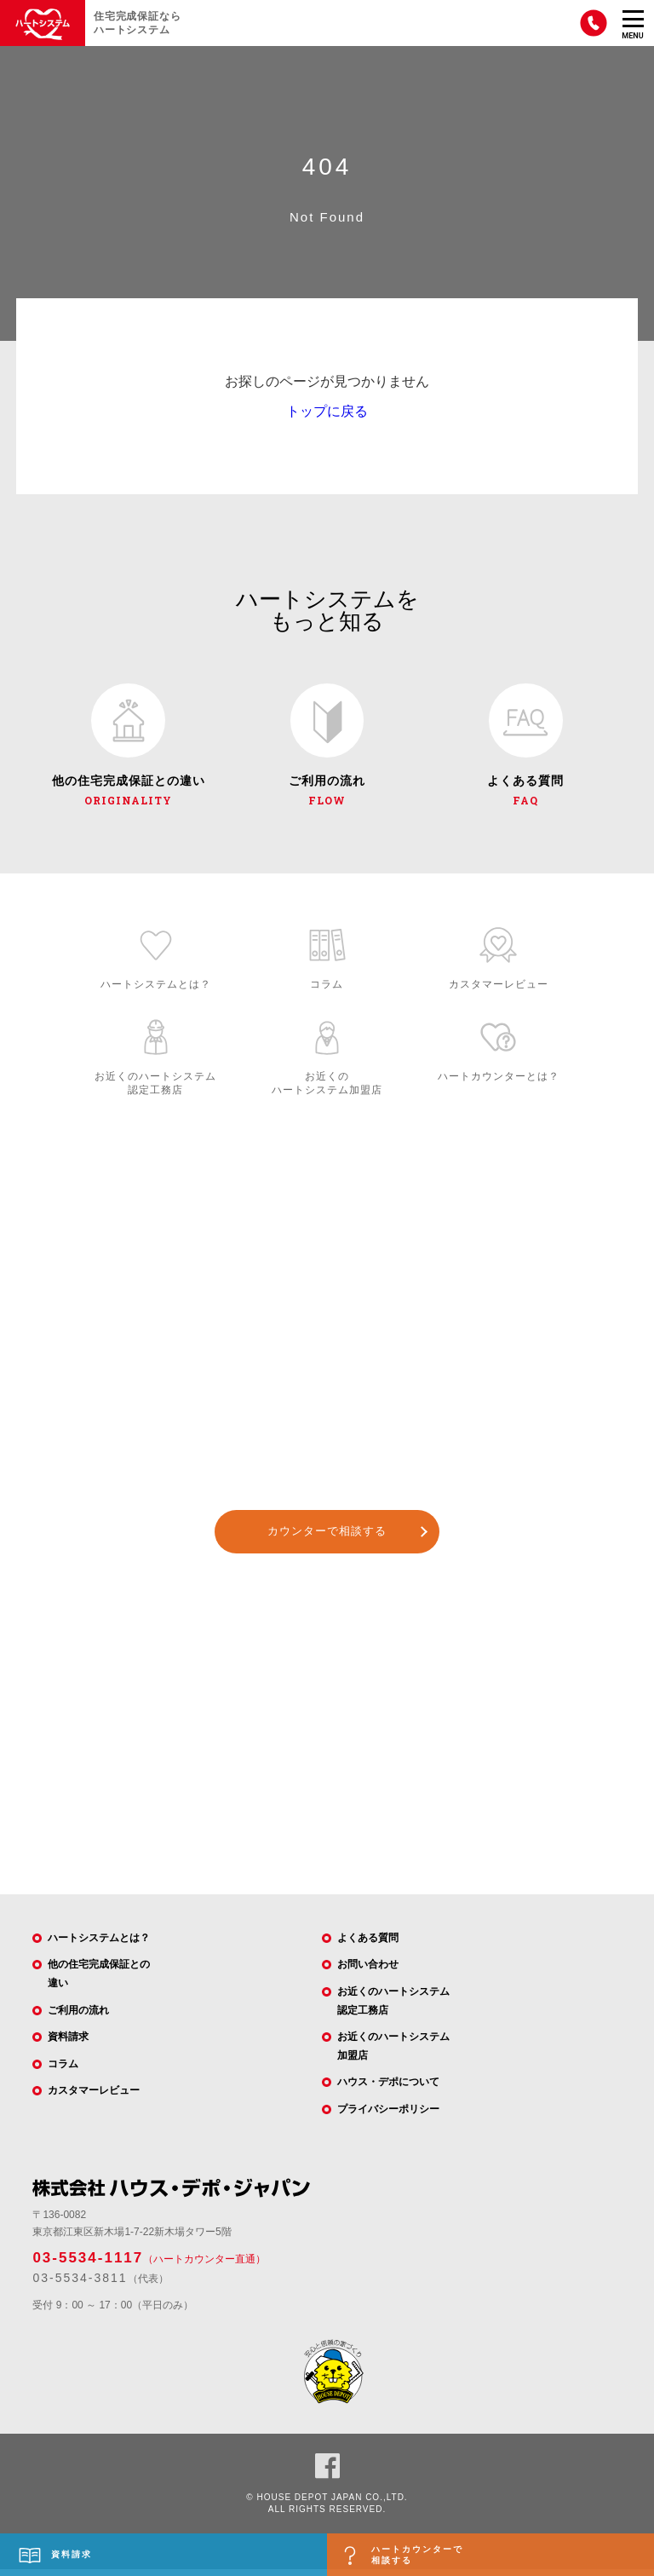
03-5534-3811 (79, 2284)
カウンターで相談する (327, 1537)
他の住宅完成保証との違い (99, 1980)
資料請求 (68, 2043)
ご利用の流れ (78, 2016)
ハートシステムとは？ (99, 1944)
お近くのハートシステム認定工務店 (393, 2007)
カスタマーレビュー (94, 2097)
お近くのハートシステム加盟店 (393, 2052)
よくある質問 (368, 1944)
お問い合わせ (368, 1971)
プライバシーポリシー (388, 2116)
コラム (63, 2070)
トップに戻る (327, 411)
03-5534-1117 (87, 2264)
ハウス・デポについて (388, 2089)
